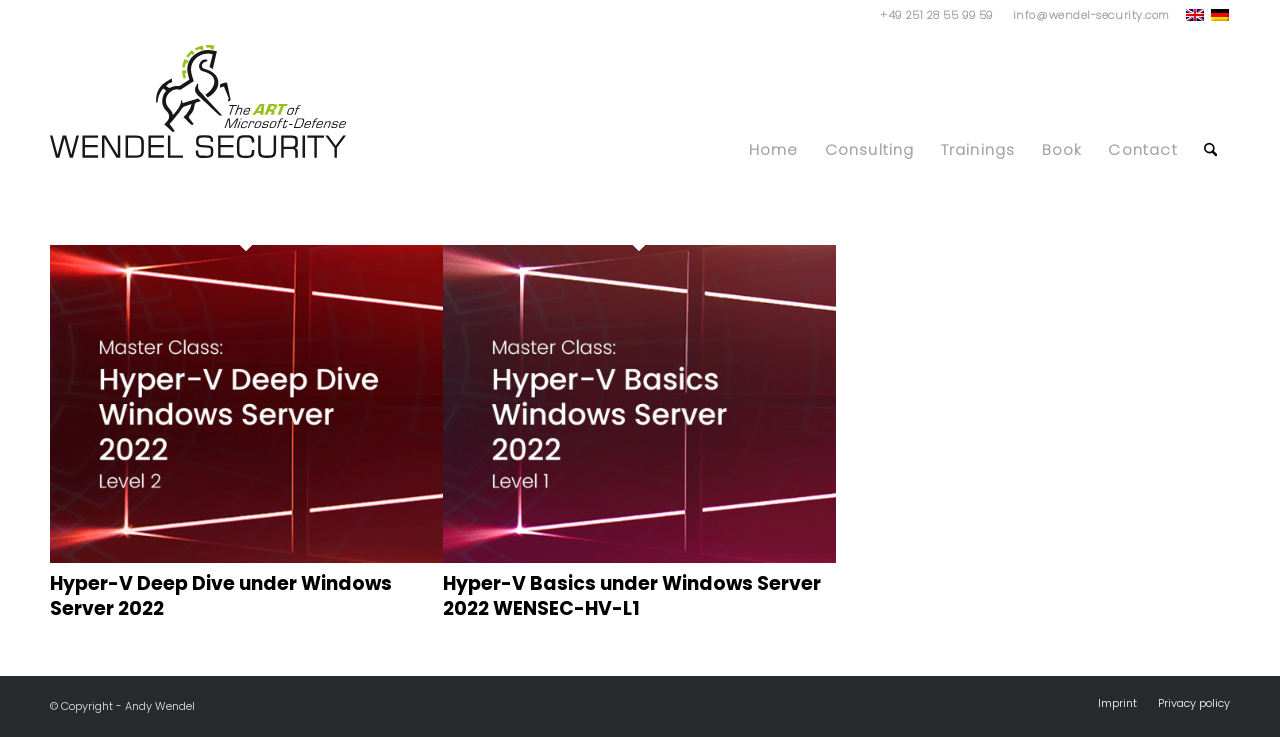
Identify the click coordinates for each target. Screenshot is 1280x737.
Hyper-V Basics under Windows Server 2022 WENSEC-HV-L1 (632, 596)
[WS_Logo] (198, 101)
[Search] (1210, 140)
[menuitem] (1086, 15)
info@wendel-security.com (1091, 15)
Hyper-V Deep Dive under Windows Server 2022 (221, 596)
